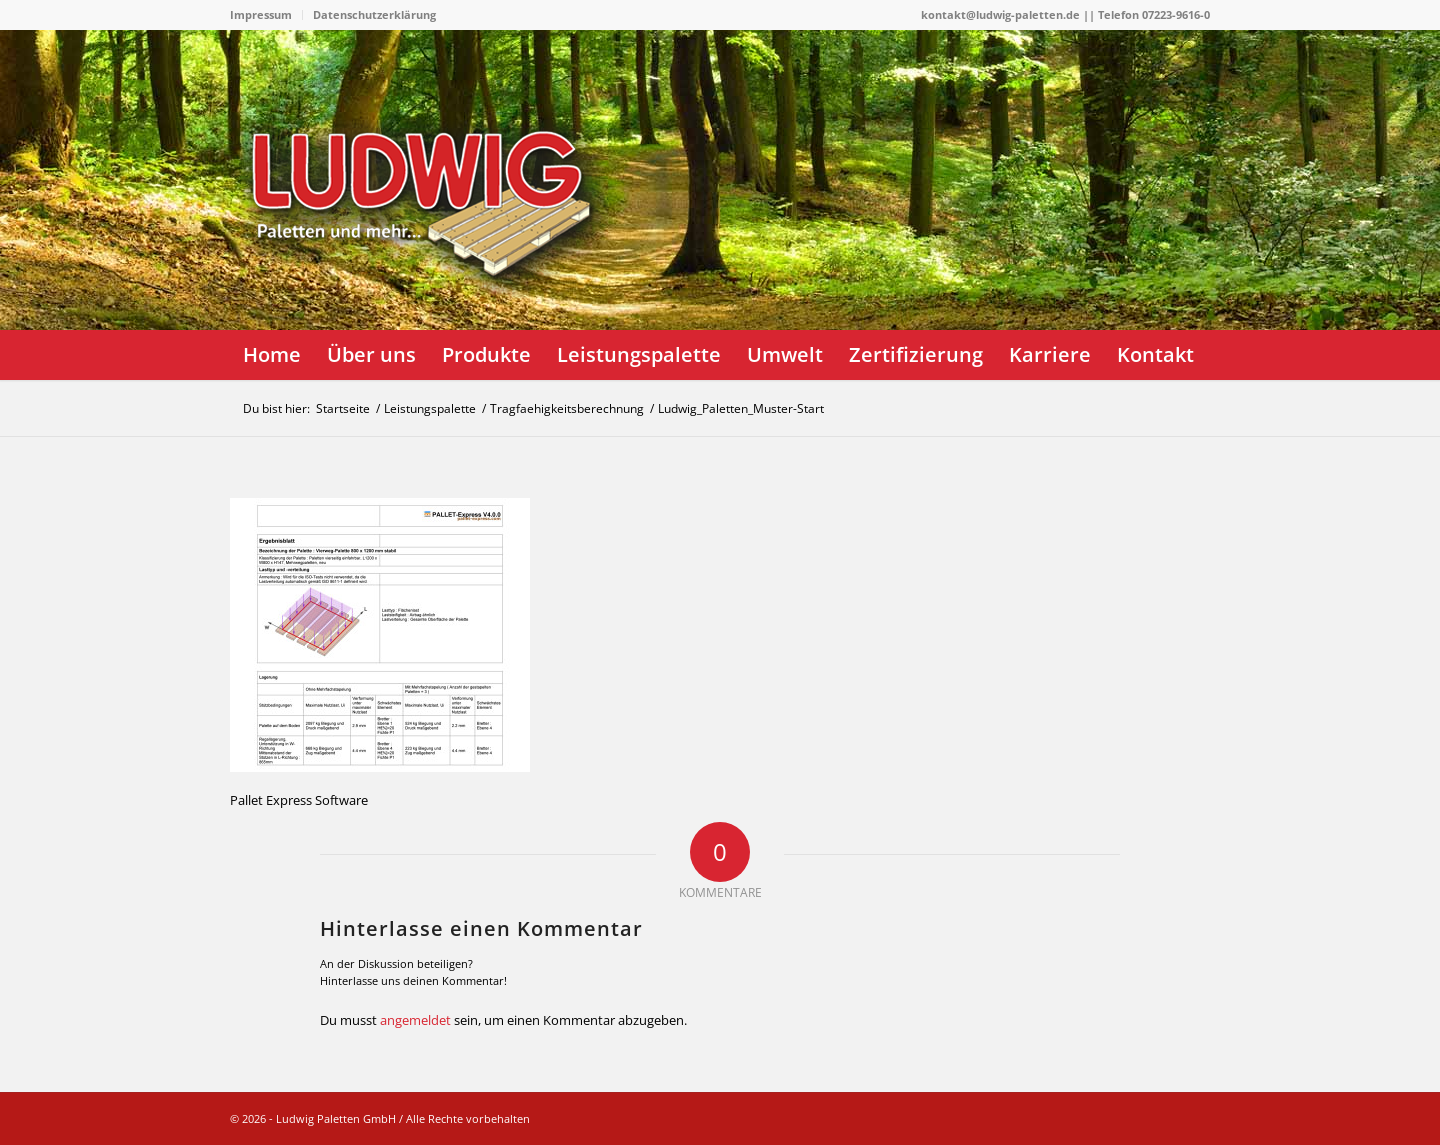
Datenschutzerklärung (374, 14)
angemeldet (415, 1020)
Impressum (261, 14)
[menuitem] (266, 15)
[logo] (430, 255)
